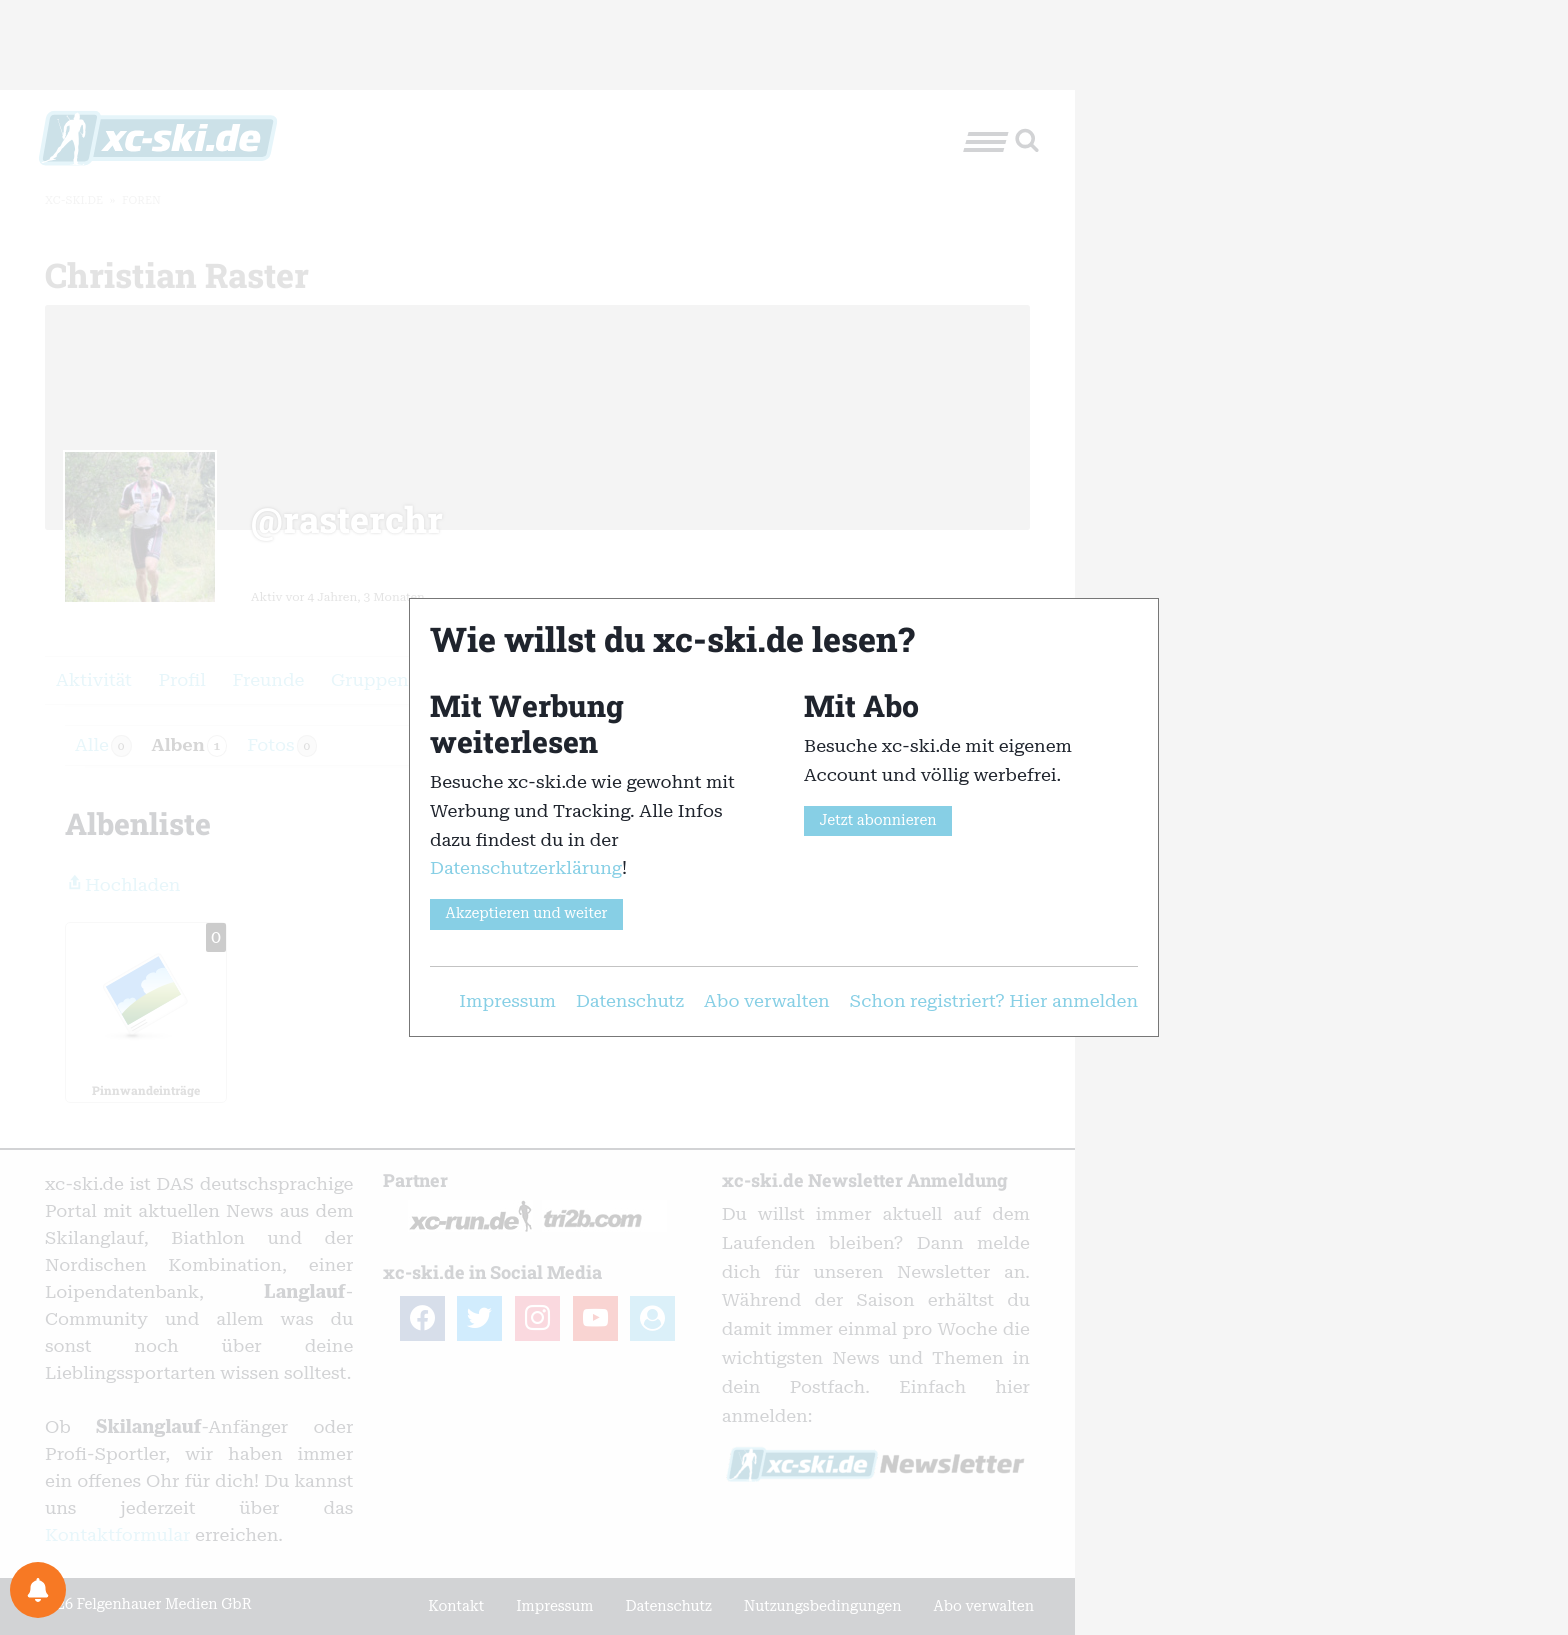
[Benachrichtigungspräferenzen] (38, 1590)
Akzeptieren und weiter (526, 913)
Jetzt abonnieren (877, 820)
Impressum (507, 1000)
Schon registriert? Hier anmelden (994, 1000)
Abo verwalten (767, 1000)
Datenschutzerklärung (526, 867)
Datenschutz (630, 1000)
